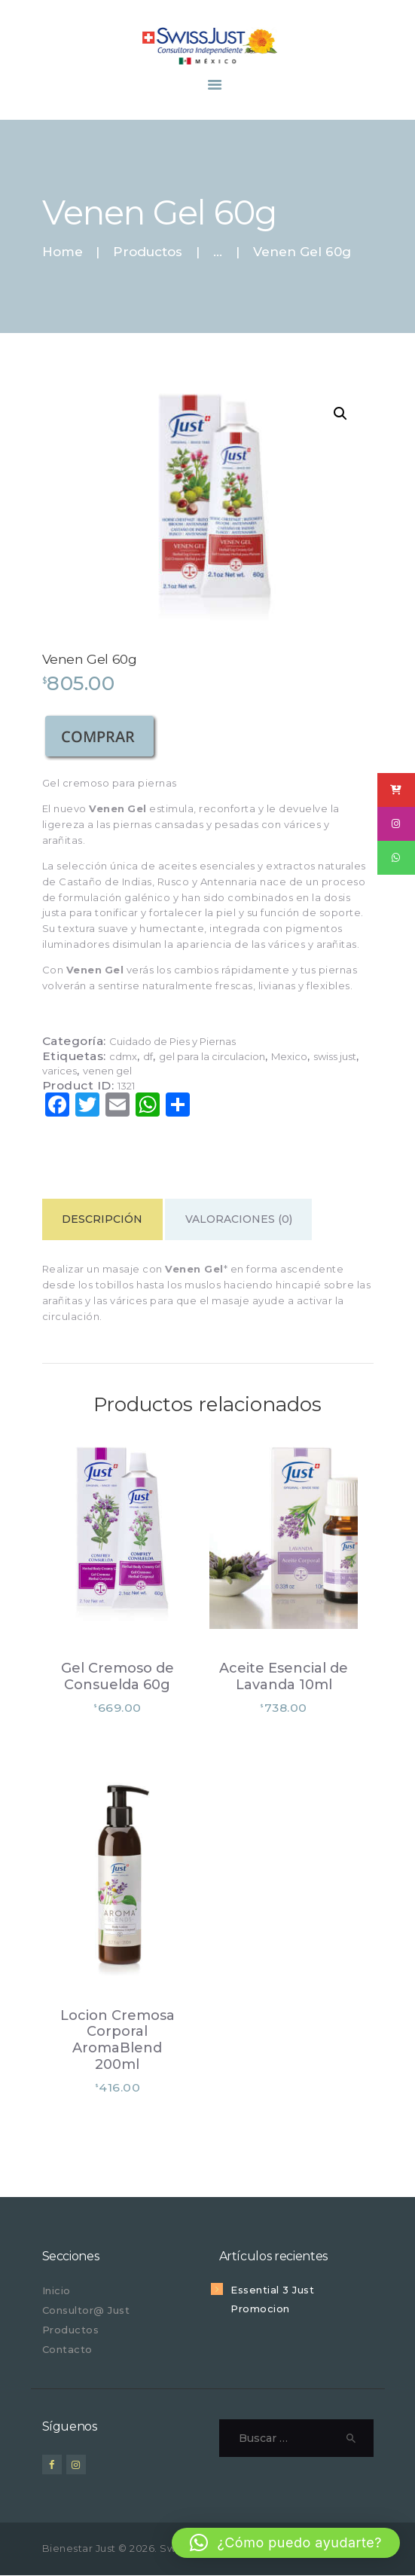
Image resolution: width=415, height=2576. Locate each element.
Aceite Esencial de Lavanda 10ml (283, 1677)
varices (59, 1071)
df (148, 1056)
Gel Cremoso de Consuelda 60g (117, 1677)
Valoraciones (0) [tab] (238, 1219)
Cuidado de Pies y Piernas (172, 1041)
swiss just (334, 1056)
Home (62, 252)
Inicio (56, 2290)
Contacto (67, 2349)
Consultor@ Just (86, 2310)
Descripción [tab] (102, 1219)
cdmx (123, 1056)
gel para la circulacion (212, 1056)
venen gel (107, 1071)
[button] (340, 413)
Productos (147, 251)
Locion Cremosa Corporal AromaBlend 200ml (117, 2040)
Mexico (289, 1056)
